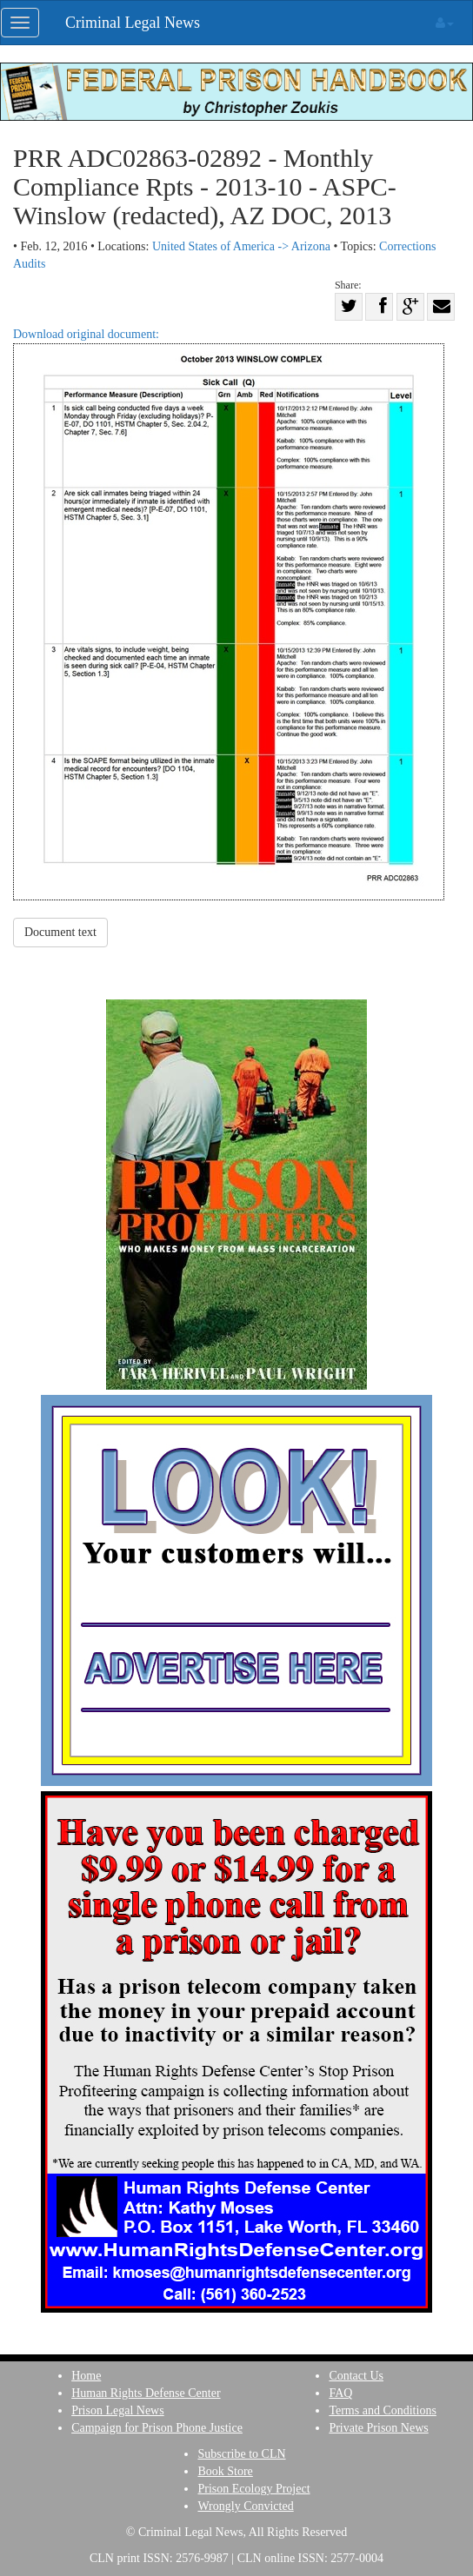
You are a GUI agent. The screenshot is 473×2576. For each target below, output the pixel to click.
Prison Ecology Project (253, 2488)
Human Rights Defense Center (145, 2393)
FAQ (340, 2393)
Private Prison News (378, 2427)
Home (86, 2375)
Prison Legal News (117, 2410)
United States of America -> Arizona (241, 246)
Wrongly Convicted (245, 2506)
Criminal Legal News (132, 22)
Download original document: (228, 614)
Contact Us (356, 2375)
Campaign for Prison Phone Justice (157, 2427)
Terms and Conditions (382, 2410)
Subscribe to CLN (241, 2453)
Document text (60, 932)
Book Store (224, 2471)
